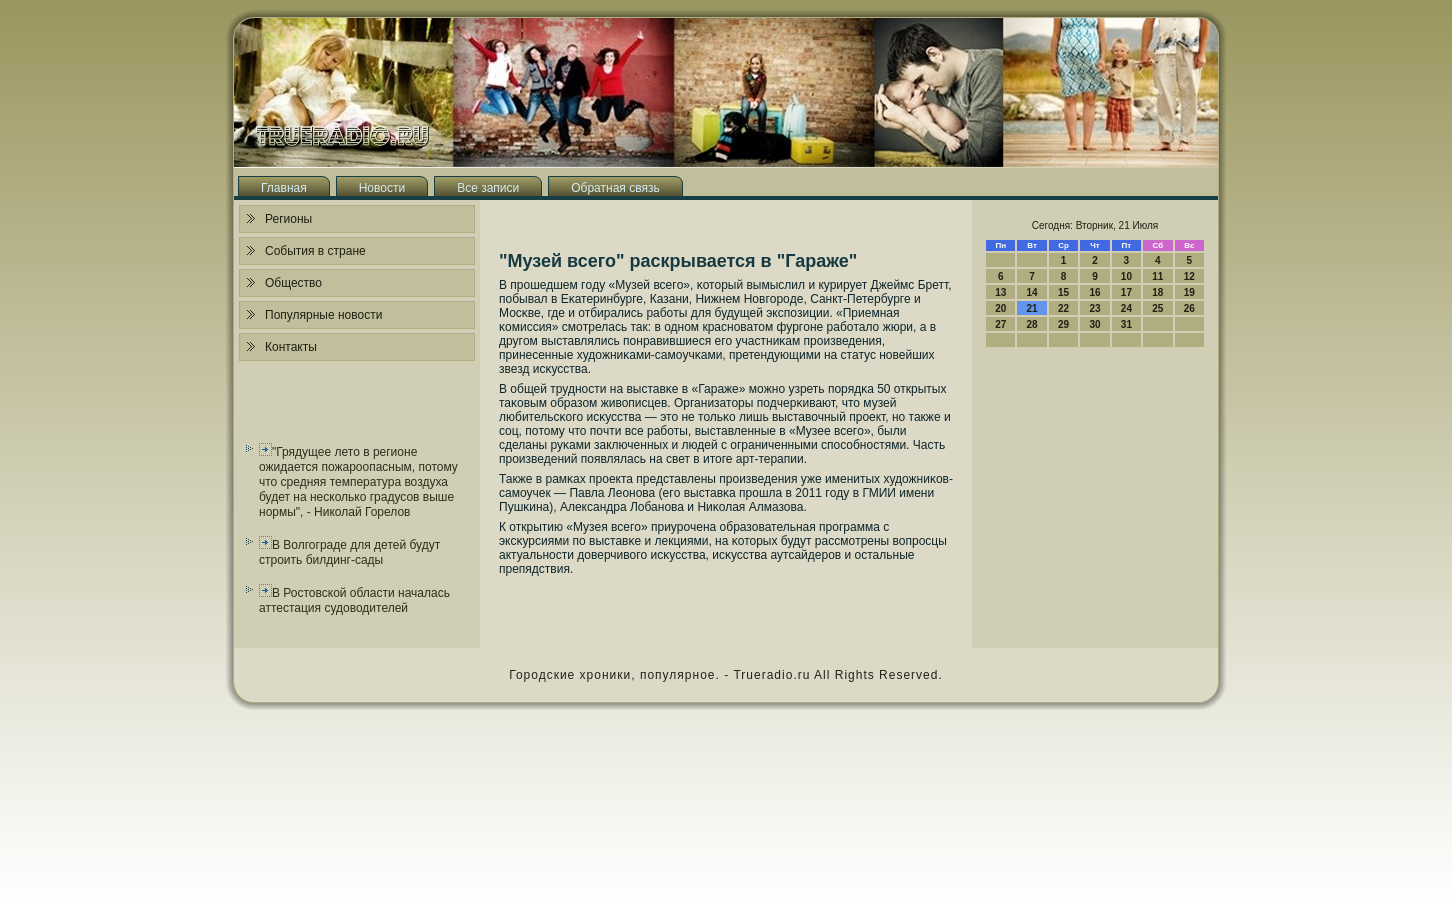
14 (1032, 292)
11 (1157, 276)
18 (1157, 292)
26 (1189, 308)
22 (1063, 308)
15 (1063, 292)
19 (1189, 292)
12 (1189, 276)
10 (1126, 276)
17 (1126, 292)
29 (1063, 324)
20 (1000, 308)
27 (1000, 324)
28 (1032, 324)
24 (1126, 308)
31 (1126, 324)
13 (1000, 292)
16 (1094, 292)
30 (1094, 324)
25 (1157, 308)
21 (1032, 308)
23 (1094, 308)
